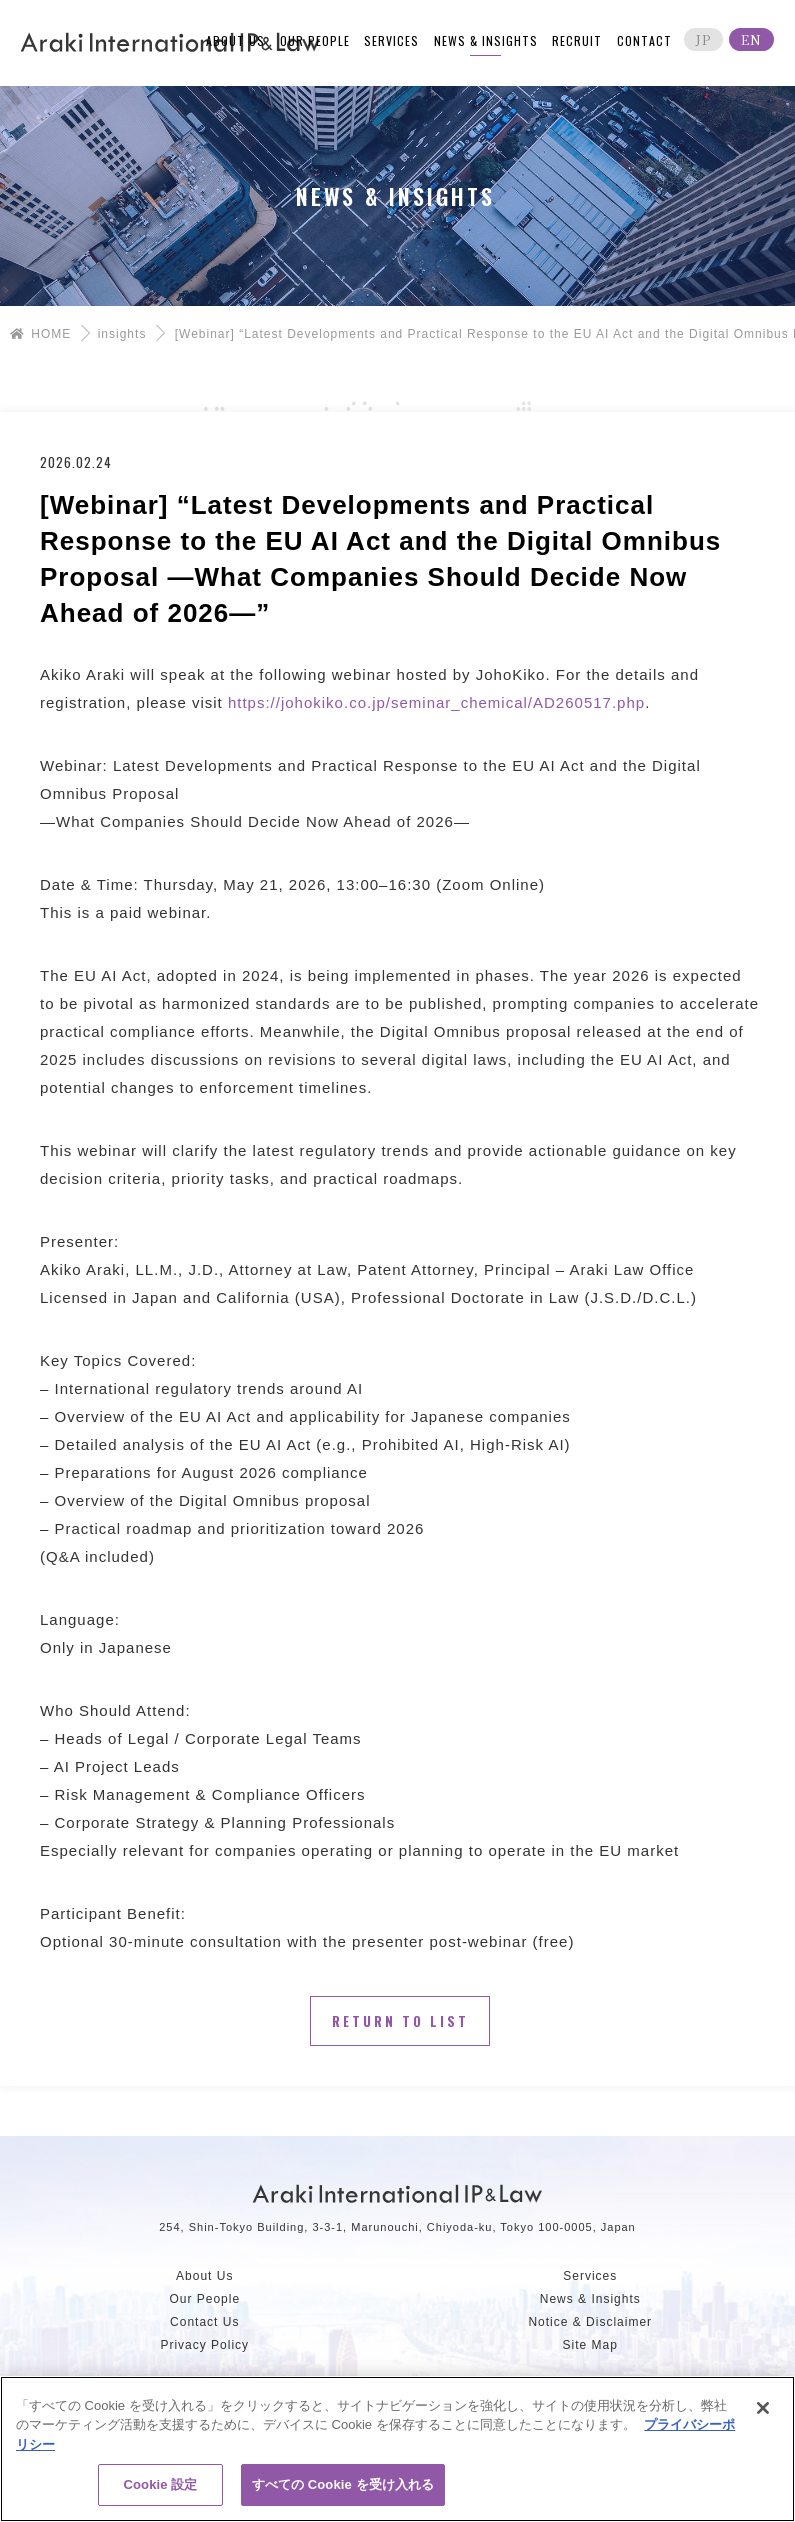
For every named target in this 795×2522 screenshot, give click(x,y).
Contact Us (204, 2322)
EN (751, 39)
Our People (204, 2299)
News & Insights (590, 2299)
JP (703, 39)
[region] (397, 2449)
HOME (40, 334)
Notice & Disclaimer (590, 2322)
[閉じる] (763, 2408)
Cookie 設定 (161, 2484)
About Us (204, 2276)
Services (590, 2276)
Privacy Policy (204, 2345)
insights (122, 334)
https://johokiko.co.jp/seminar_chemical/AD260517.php (436, 702)
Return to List (400, 2021)
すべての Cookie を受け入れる (343, 2484)
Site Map (590, 2345)
